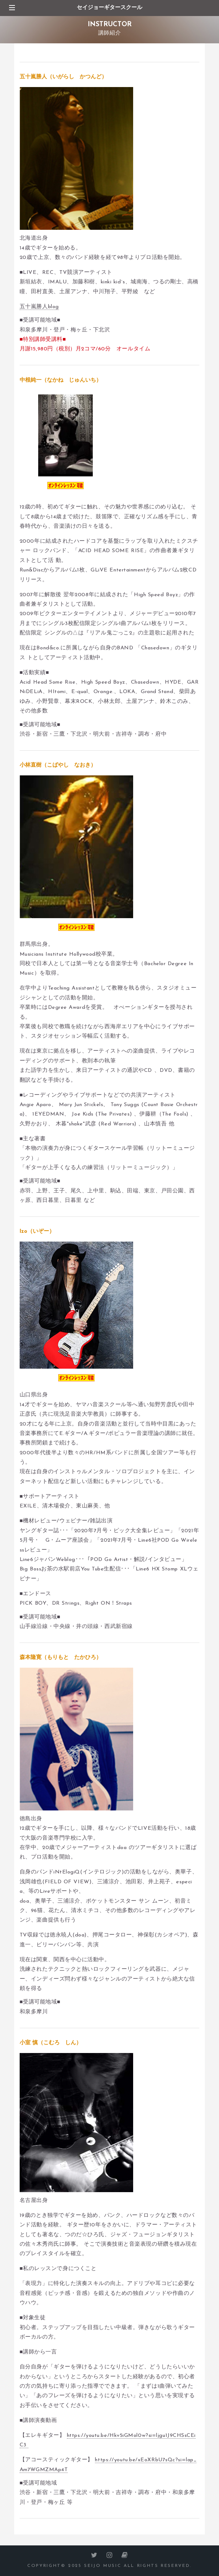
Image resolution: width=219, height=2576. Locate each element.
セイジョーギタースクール (109, 8)
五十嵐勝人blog (39, 307)
